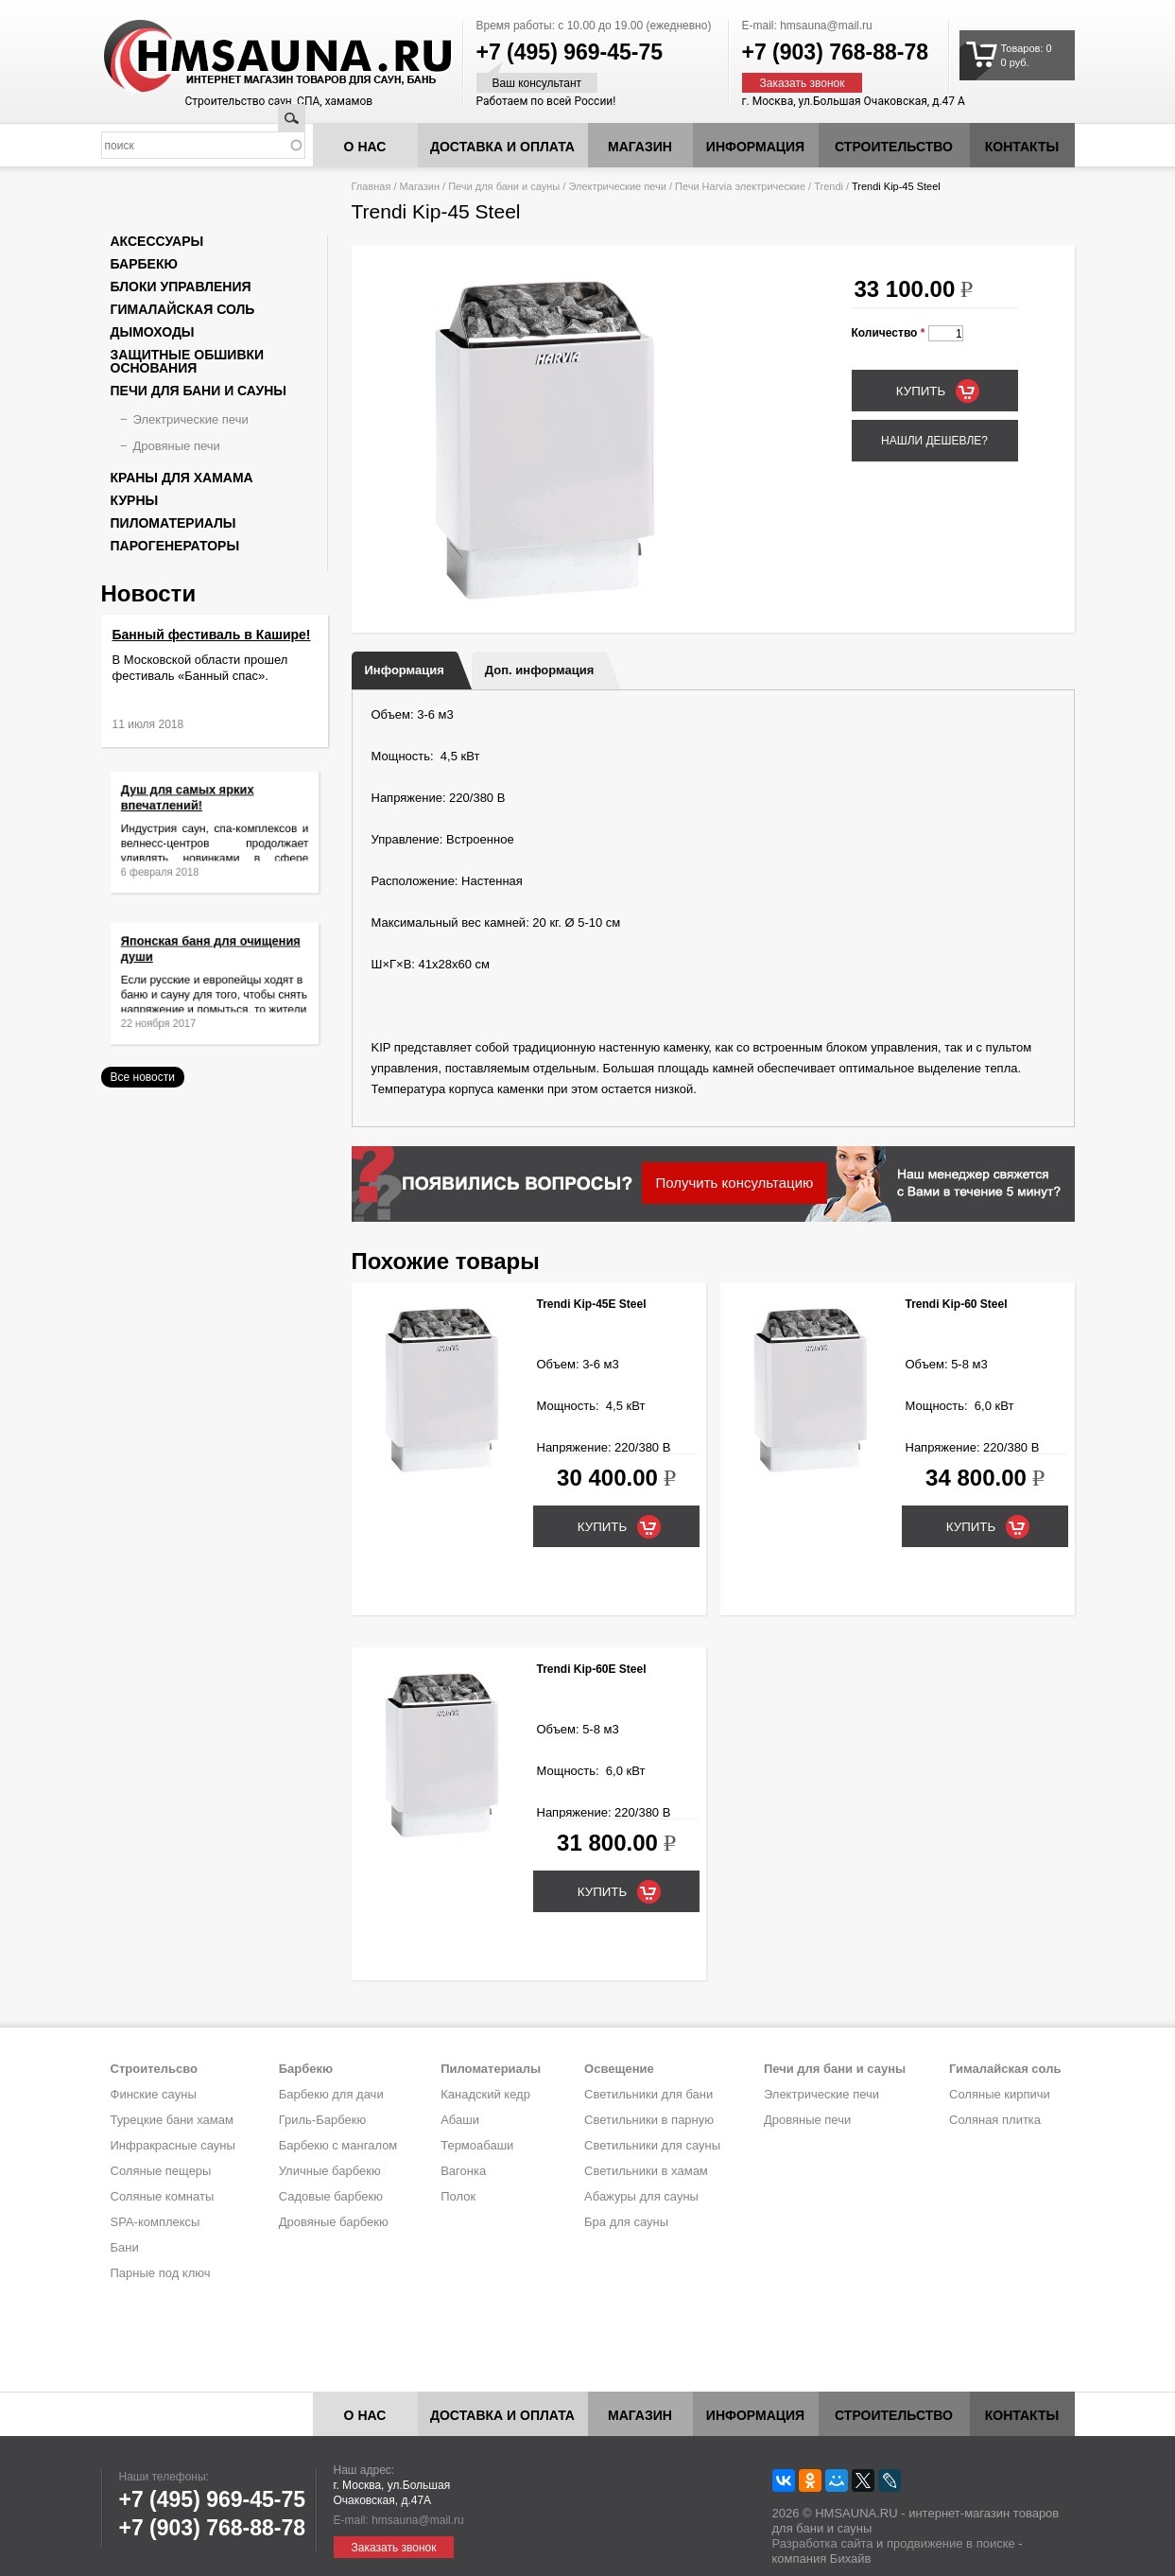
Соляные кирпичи (999, 2094)
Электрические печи (616, 186)
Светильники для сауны (652, 2145)
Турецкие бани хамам (172, 2120)
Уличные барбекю (330, 2171)
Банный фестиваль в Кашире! (211, 634)
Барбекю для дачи (331, 2094)
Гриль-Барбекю (322, 2120)
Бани (125, 2247)
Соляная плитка (995, 2120)
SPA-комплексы (155, 2222)
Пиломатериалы (173, 523)
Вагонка (463, 2171)
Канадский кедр (485, 2094)
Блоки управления (181, 286)
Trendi (828, 186)
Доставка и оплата (502, 146)
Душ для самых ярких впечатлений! (196, 810)
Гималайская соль (183, 309)
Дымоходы (153, 332)
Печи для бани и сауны (504, 186)
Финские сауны (154, 2094)
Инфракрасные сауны (173, 2145)
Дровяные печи (176, 446)
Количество (888, 332)
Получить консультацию (735, 1183)
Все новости (143, 1077)
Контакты (1022, 146)
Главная (371, 186)
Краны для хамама (182, 477)
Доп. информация (539, 670)
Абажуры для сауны (641, 2196)
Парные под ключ (161, 2273)
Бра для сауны (626, 2222)
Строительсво (154, 2069)
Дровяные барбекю (334, 2222)
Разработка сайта (822, 2543)
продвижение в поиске (951, 2543)
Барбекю (144, 263)
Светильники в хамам (646, 2171)
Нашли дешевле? (934, 440)
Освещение (619, 2069)
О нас (365, 146)
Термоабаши (477, 2145)
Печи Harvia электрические (740, 186)
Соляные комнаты (163, 2196)
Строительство (894, 146)
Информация (404, 670)
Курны (135, 500)
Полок (458, 2196)
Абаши (460, 2120)
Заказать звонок (802, 83)
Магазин (640, 146)
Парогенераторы (175, 545)
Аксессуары (157, 241)
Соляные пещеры (161, 2171)
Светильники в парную (649, 2120)
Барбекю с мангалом (338, 2145)
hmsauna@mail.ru (826, 25)
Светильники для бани (648, 2094)
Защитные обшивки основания (188, 361)
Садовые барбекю (331, 2196)
